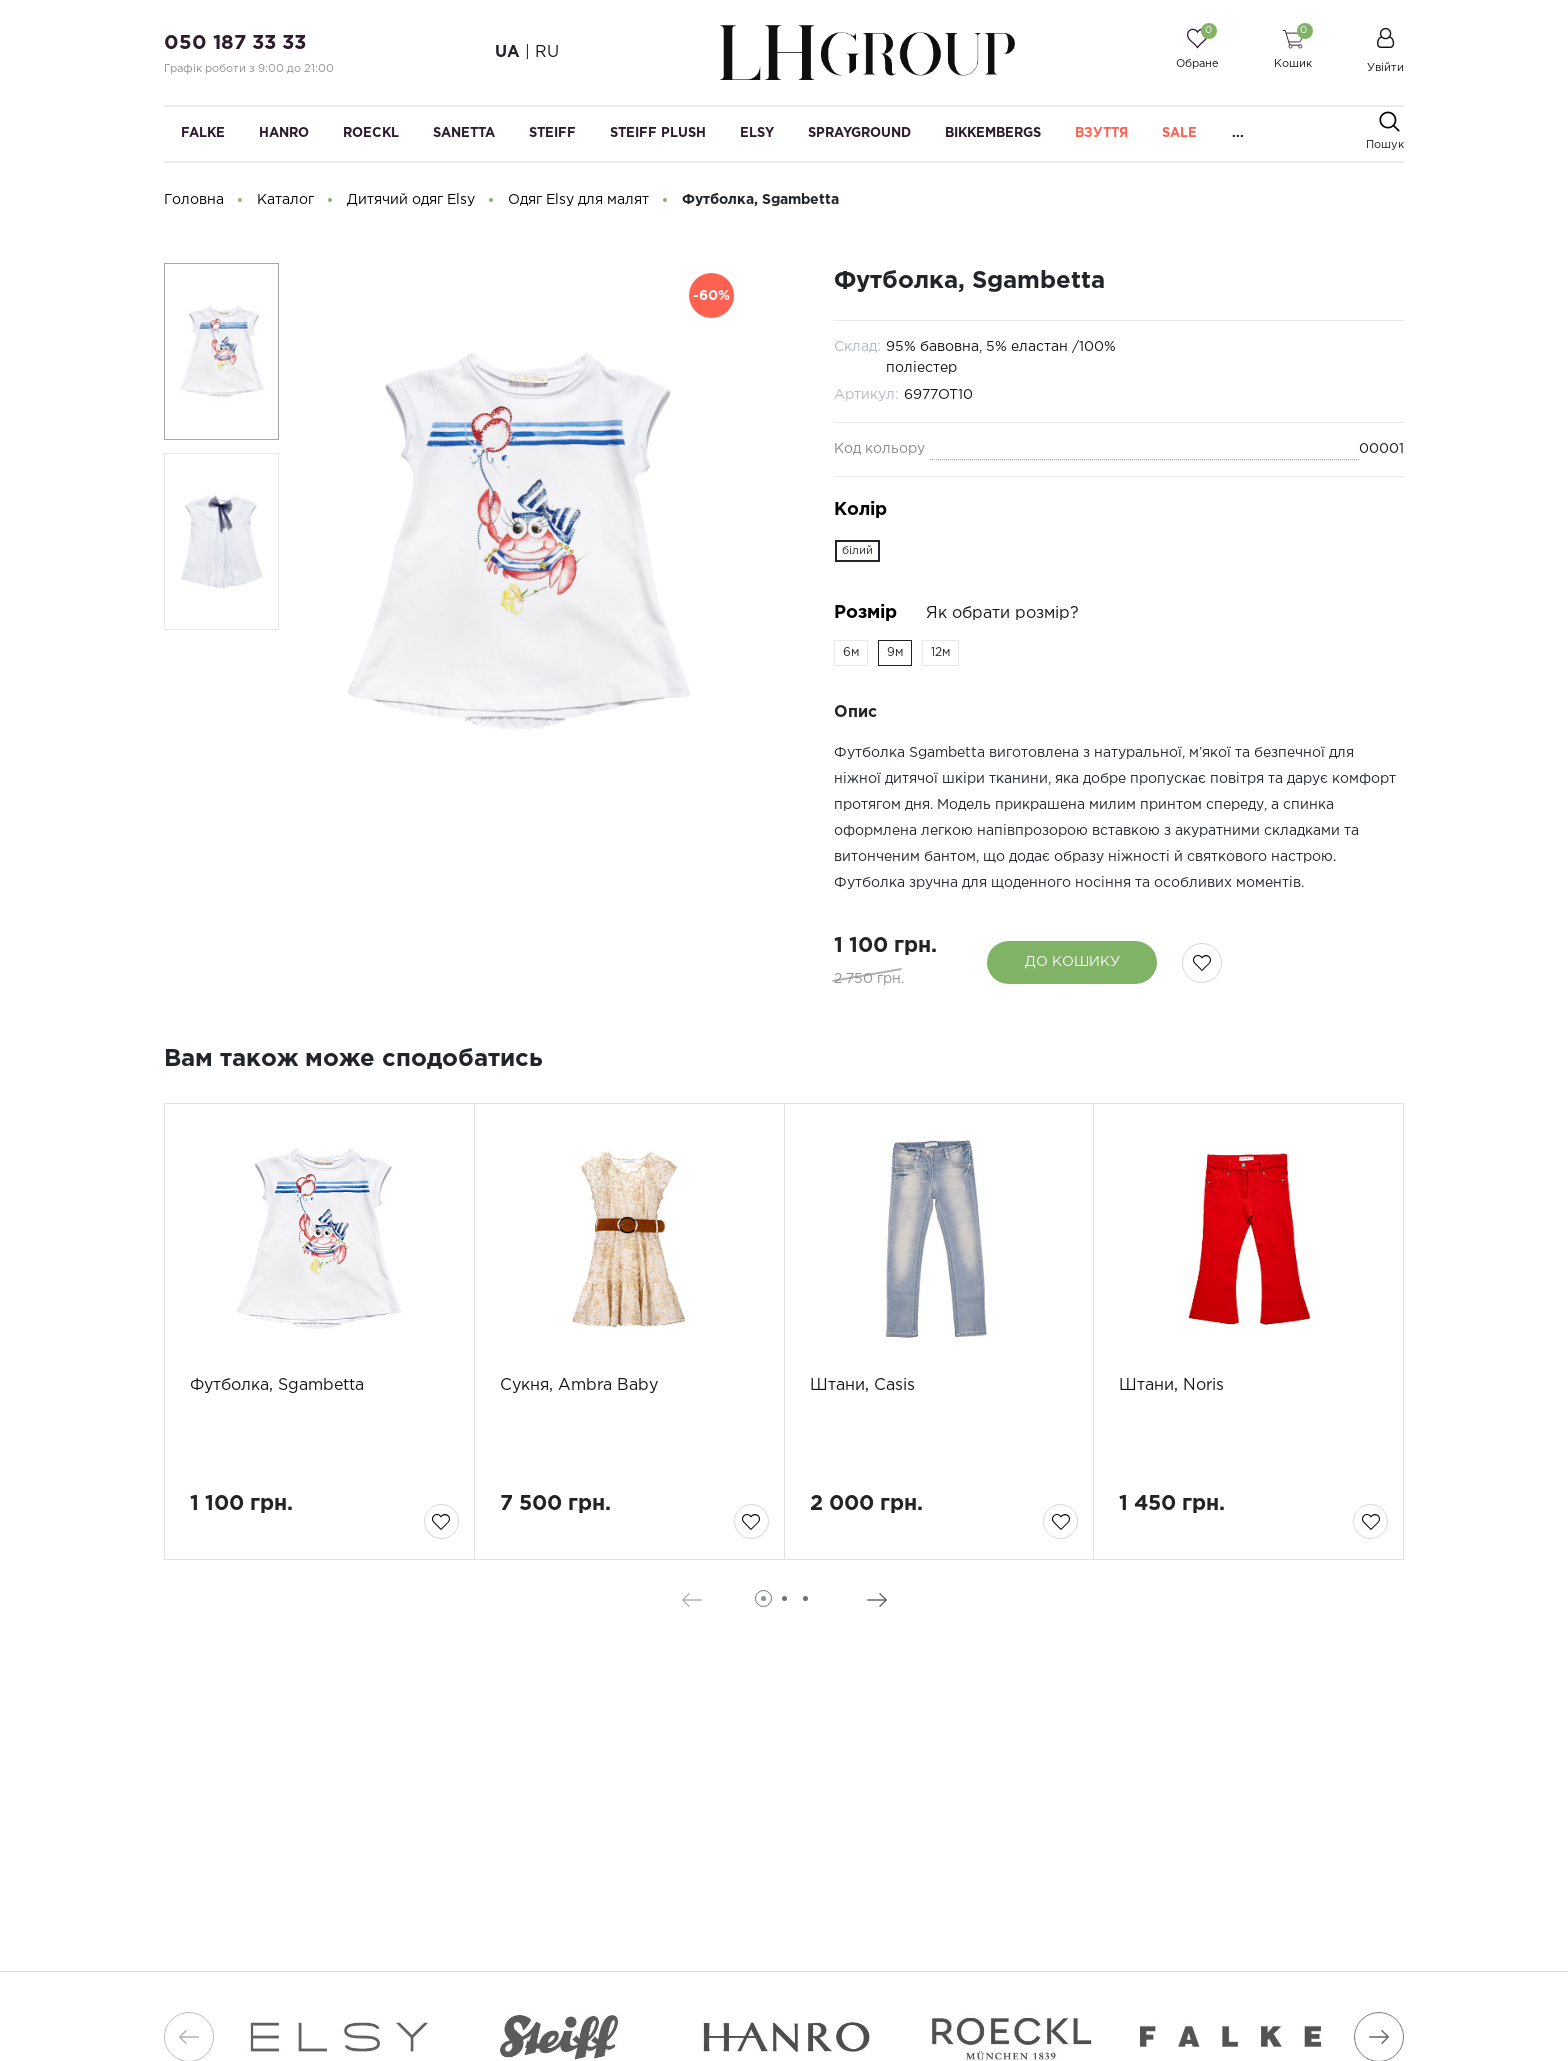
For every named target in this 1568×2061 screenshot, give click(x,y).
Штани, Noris (1171, 1385)
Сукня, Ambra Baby (579, 1385)
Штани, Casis (862, 1385)
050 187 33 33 (235, 43)
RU (547, 52)
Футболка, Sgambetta (277, 1385)
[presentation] (691, 1600)
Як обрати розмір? (1002, 613)
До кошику (1072, 962)
